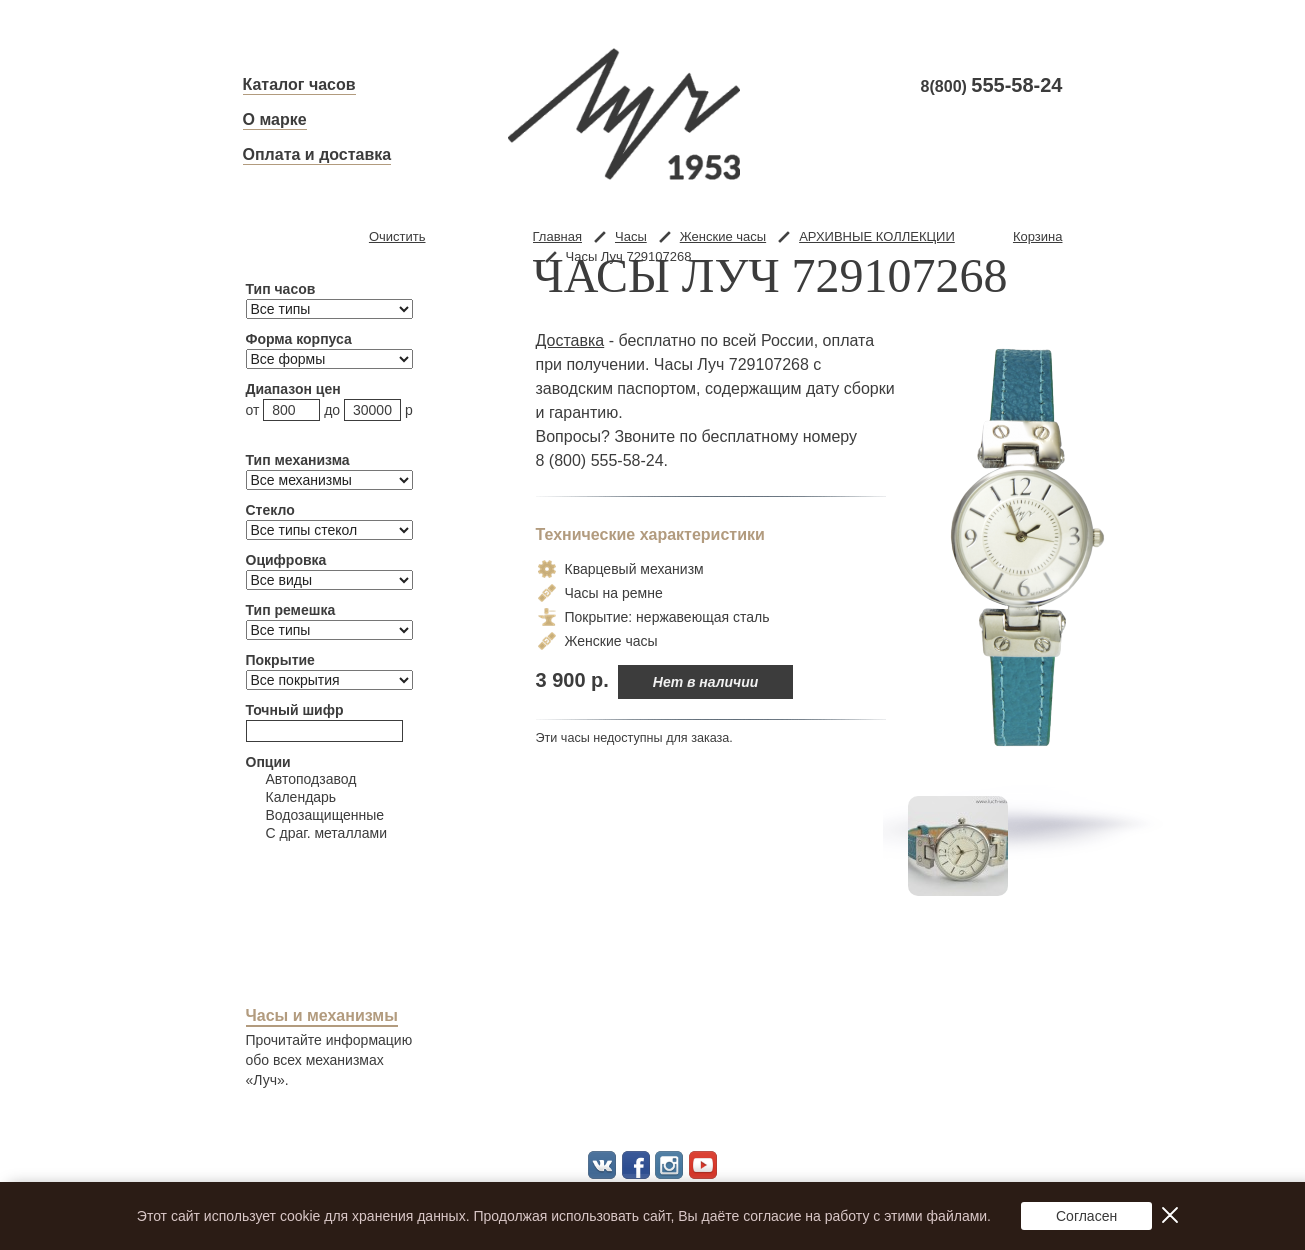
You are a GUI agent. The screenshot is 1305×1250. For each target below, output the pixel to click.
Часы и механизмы (322, 1015)
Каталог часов (299, 84)
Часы (631, 236)
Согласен (1086, 1216)
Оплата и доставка (317, 154)
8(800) (992, 86)
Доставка (570, 340)
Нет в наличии (706, 682)
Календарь (291, 797)
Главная (557, 236)
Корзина (1038, 236)
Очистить (397, 236)
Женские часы (723, 236)
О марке (275, 119)
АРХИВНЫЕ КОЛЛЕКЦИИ (877, 236)
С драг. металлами (316, 833)
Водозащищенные (315, 815)
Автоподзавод (301, 779)
